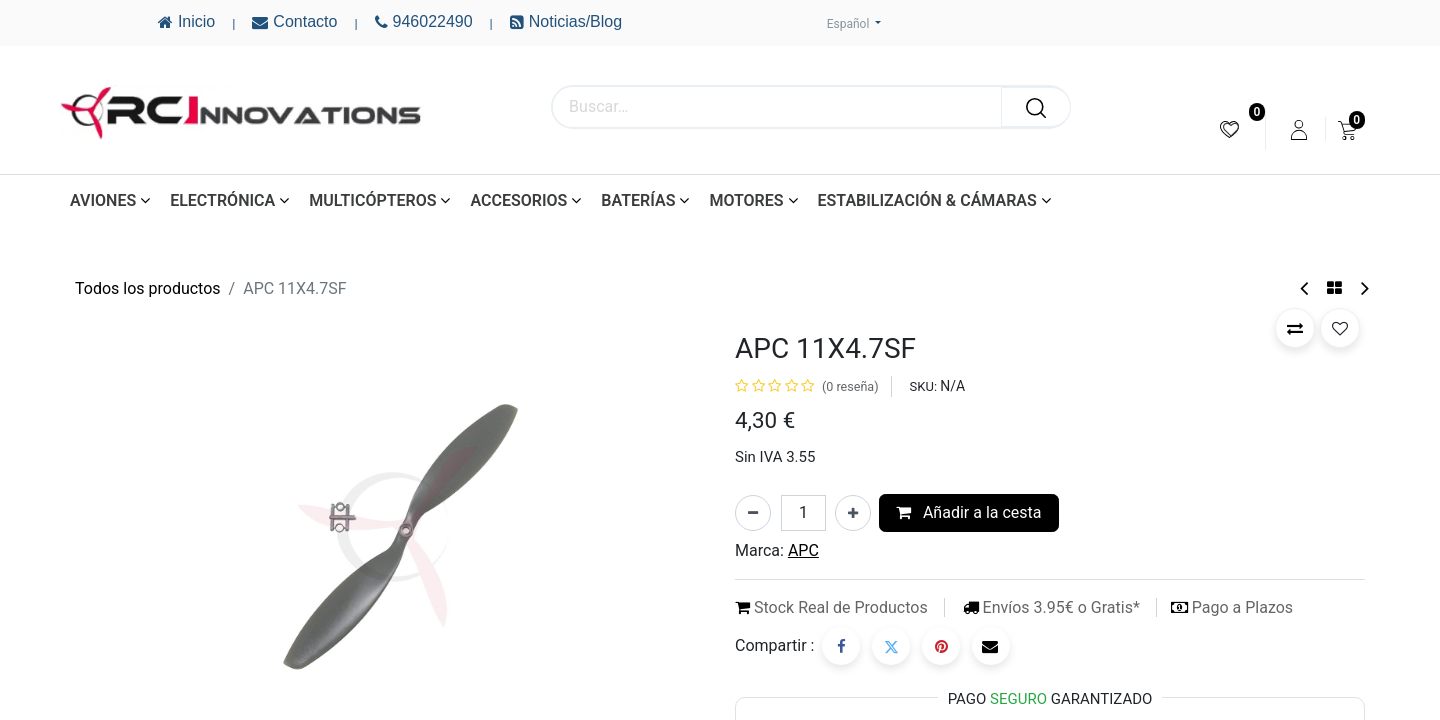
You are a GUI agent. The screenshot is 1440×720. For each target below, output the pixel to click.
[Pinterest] (941, 646)
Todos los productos (148, 288)
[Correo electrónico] (991, 646)
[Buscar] (1036, 107)
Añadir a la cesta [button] (969, 512)
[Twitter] (891, 646)
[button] (1295, 328)
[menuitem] (1229, 129)
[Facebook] (841, 646)
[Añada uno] (853, 513)
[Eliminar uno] (753, 513)
